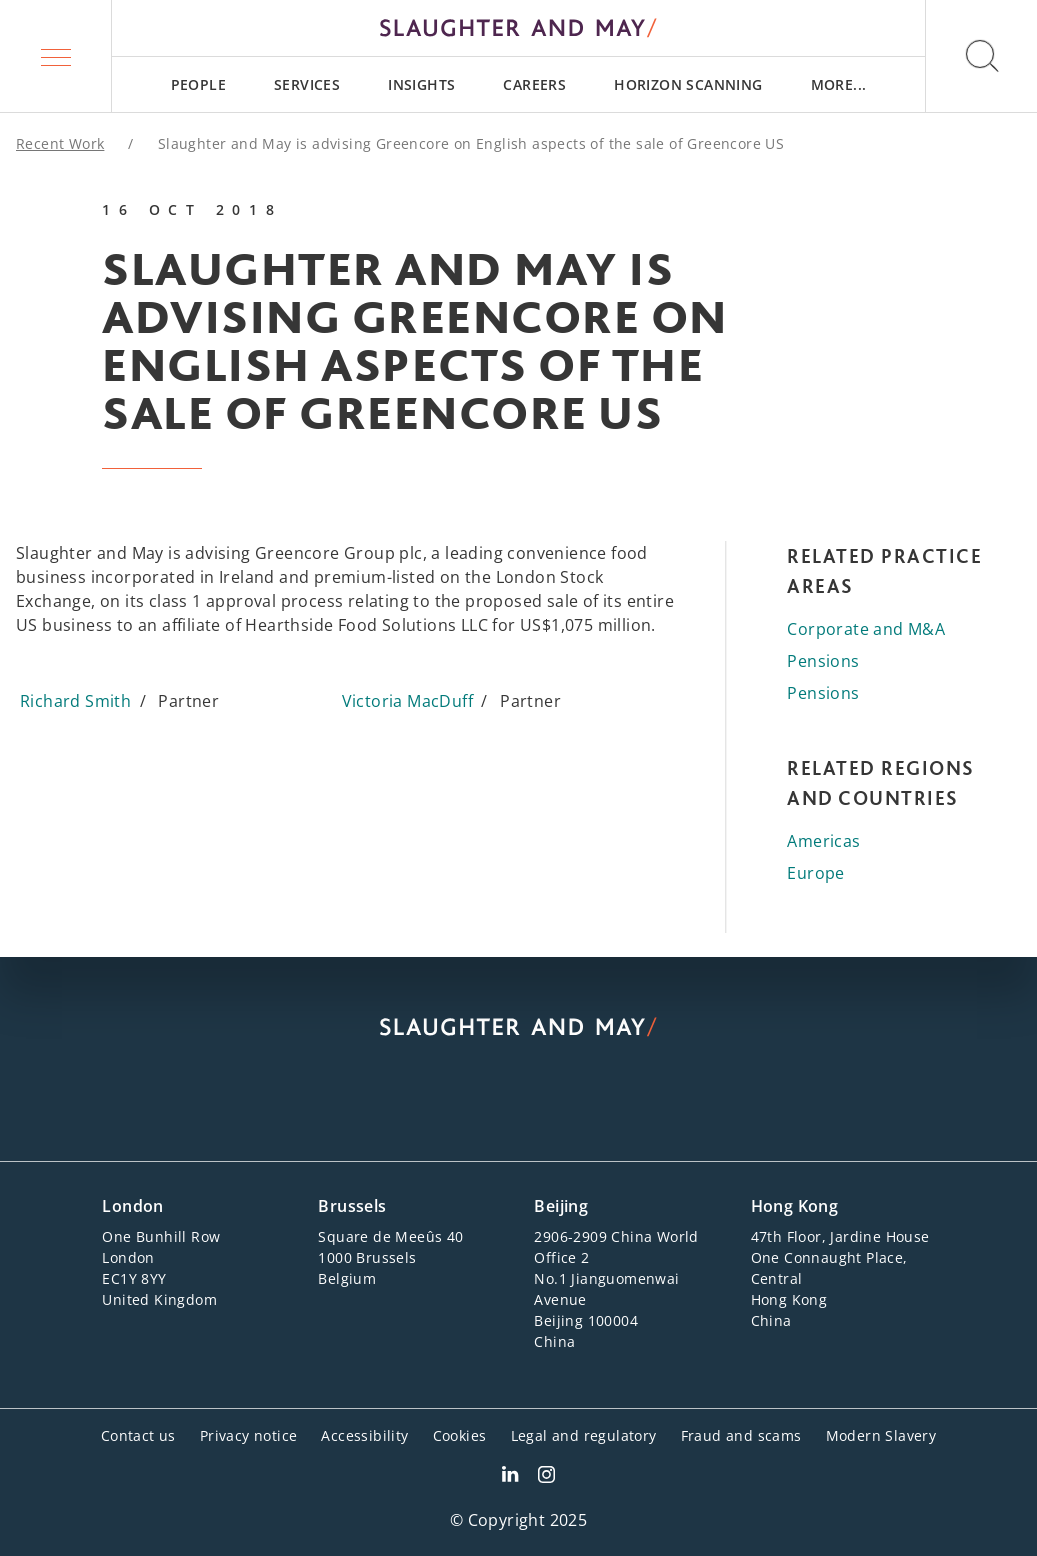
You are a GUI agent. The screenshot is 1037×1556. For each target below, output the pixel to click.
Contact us (138, 1435)
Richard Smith (75, 701)
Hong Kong (795, 1206)
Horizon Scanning (688, 84)
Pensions (823, 661)
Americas (823, 841)
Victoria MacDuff (407, 701)
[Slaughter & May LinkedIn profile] (510, 1477)
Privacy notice (249, 1435)
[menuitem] (198, 84)
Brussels (352, 1206)
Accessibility (364, 1435)
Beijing (561, 1206)
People (198, 84)
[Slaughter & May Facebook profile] (546, 1477)
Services (307, 84)
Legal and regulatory (584, 1435)
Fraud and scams (741, 1435)
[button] (56, 56)
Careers (534, 84)
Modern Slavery (881, 1435)
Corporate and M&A (866, 629)
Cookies (460, 1435)
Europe (815, 873)
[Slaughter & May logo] (518, 28)
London (132, 1206)
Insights (421, 84)
